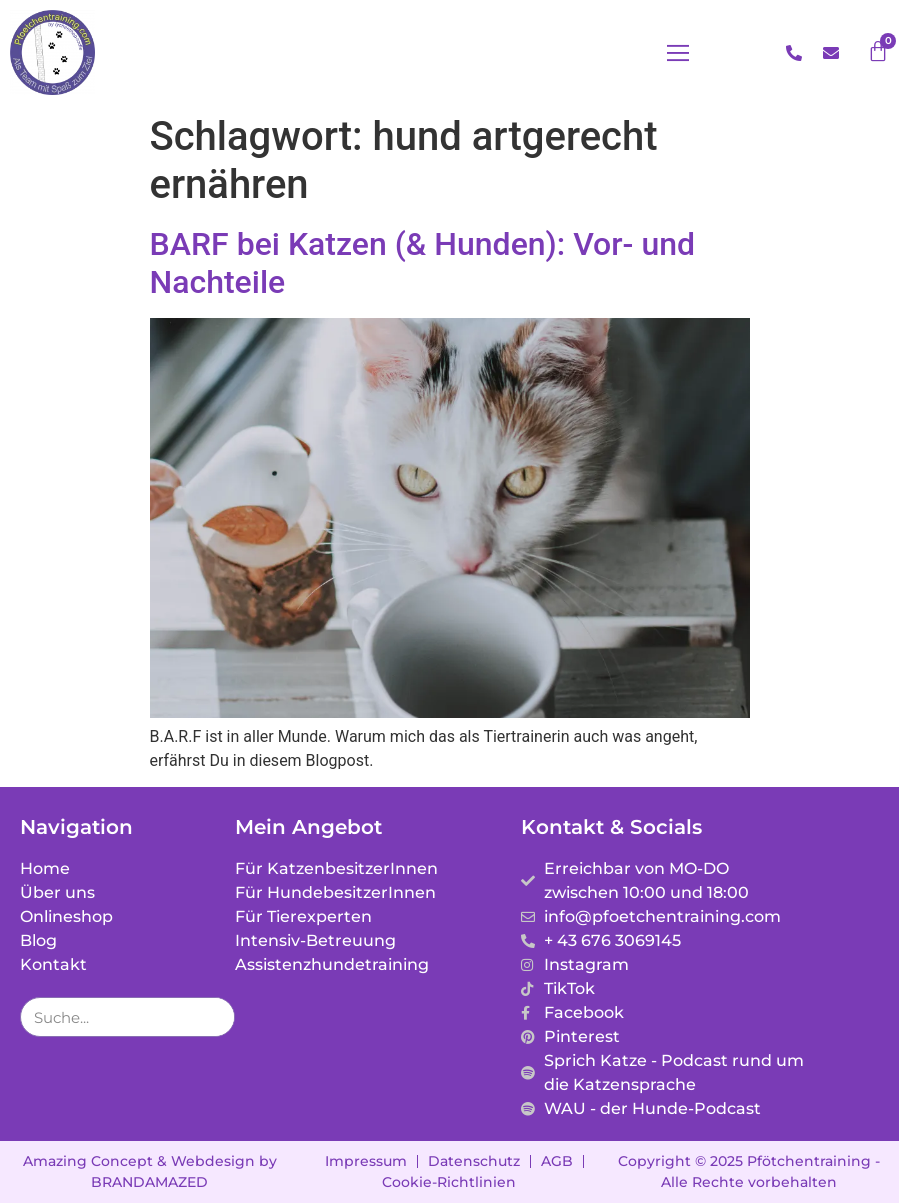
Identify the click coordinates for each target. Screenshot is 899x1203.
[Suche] (214, 1017)
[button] (678, 53)
